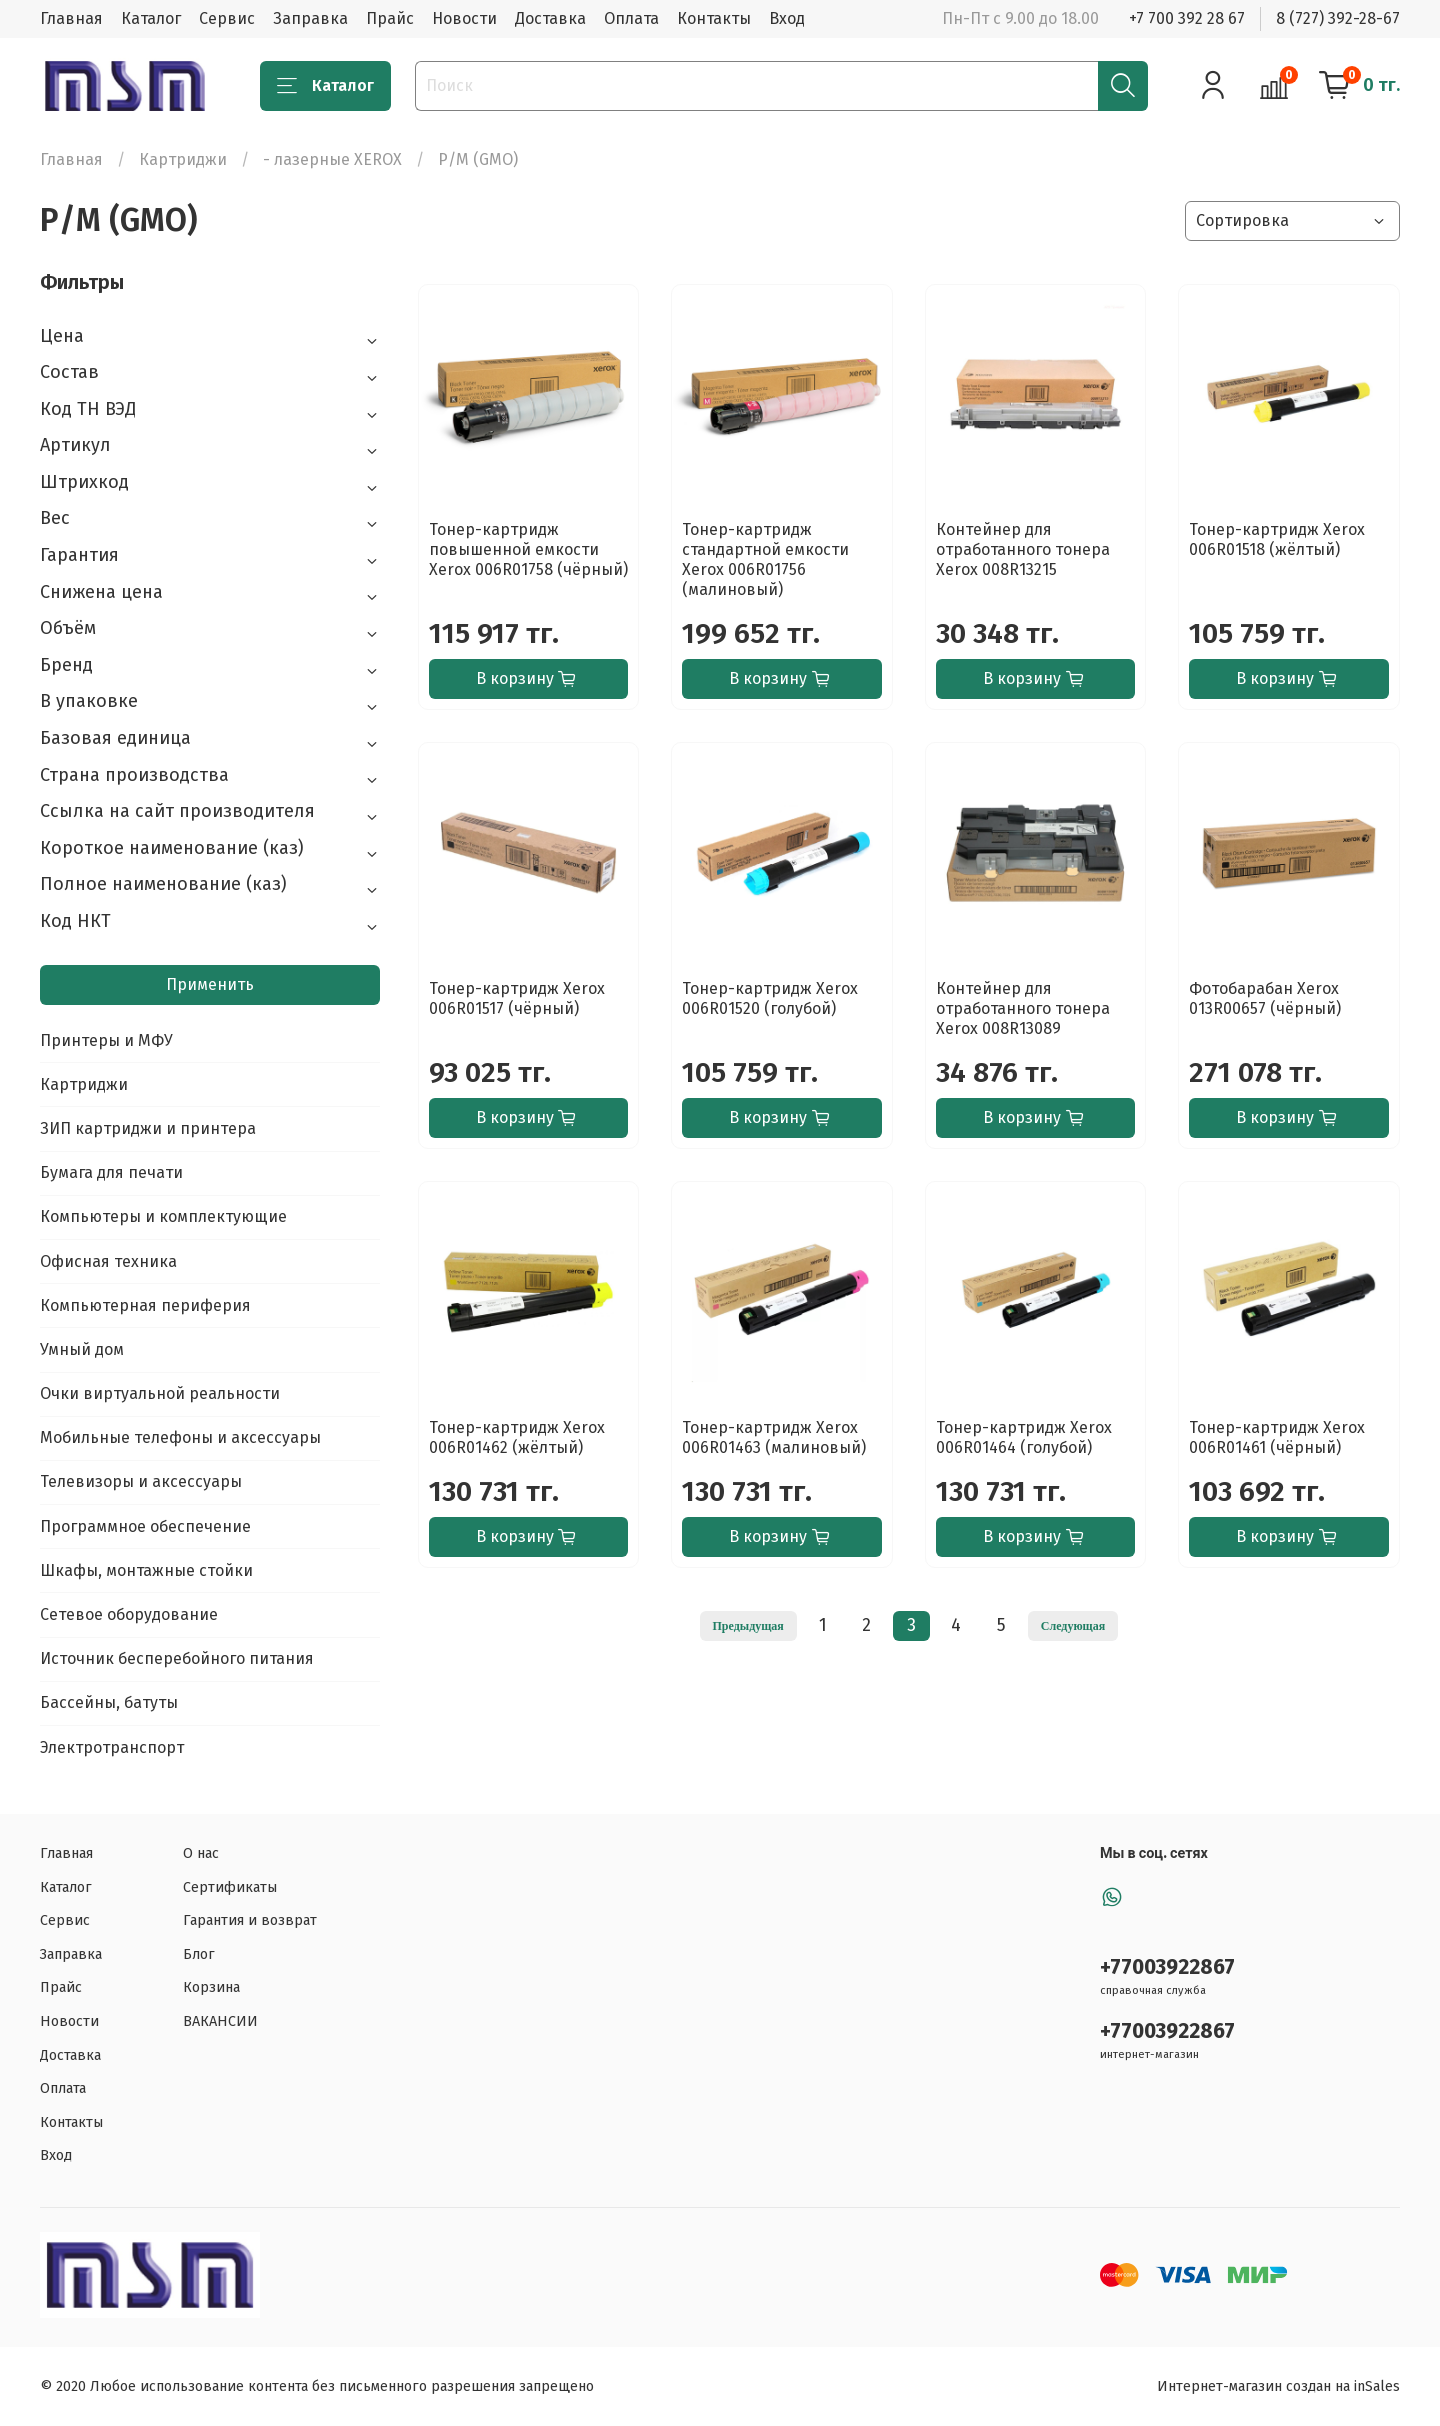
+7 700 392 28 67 (1187, 18)
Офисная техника (108, 1261)
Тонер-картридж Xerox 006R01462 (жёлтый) (517, 1437)
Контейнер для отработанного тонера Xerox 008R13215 (1023, 549)
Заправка (310, 18)
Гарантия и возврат (250, 1920)
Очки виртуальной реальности (160, 1393)
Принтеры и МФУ (106, 1040)
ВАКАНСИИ (220, 2021)
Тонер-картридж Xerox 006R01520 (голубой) (770, 998)
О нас (201, 1853)
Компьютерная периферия (145, 1305)
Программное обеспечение (145, 1526)
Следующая (1073, 1626)
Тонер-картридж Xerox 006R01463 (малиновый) (774, 1437)
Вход (787, 18)
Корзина (211, 1987)
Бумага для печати (111, 1172)
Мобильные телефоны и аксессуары (180, 1437)
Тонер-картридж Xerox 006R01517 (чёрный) (517, 998)
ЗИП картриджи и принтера (148, 1128)
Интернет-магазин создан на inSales (1278, 2386)
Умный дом (82, 1349)
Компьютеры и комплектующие (163, 1216)
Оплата (631, 18)
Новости (464, 18)
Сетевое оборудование (129, 1614)
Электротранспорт (112, 1747)
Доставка (550, 18)
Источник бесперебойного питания (177, 1658)
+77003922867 (1167, 1967)
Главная (71, 18)
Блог (199, 1954)
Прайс (390, 18)
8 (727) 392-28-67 (1338, 18)
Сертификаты (230, 1887)
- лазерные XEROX (332, 159)
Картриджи (183, 159)
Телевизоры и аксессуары (141, 1481)
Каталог (151, 18)
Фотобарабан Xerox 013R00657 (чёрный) (1265, 998)
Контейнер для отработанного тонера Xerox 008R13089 (1023, 1008)
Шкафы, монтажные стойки (146, 1570)
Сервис (227, 18)
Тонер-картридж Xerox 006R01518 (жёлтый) (1277, 539)
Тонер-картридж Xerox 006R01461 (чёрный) (1277, 1437)
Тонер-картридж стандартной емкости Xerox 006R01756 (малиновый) (765, 559)
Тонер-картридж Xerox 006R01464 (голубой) (1024, 1437)
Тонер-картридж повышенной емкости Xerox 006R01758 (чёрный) (528, 549)
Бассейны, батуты (109, 1702)
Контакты (714, 18)
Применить (210, 984)
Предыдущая (748, 1626)
